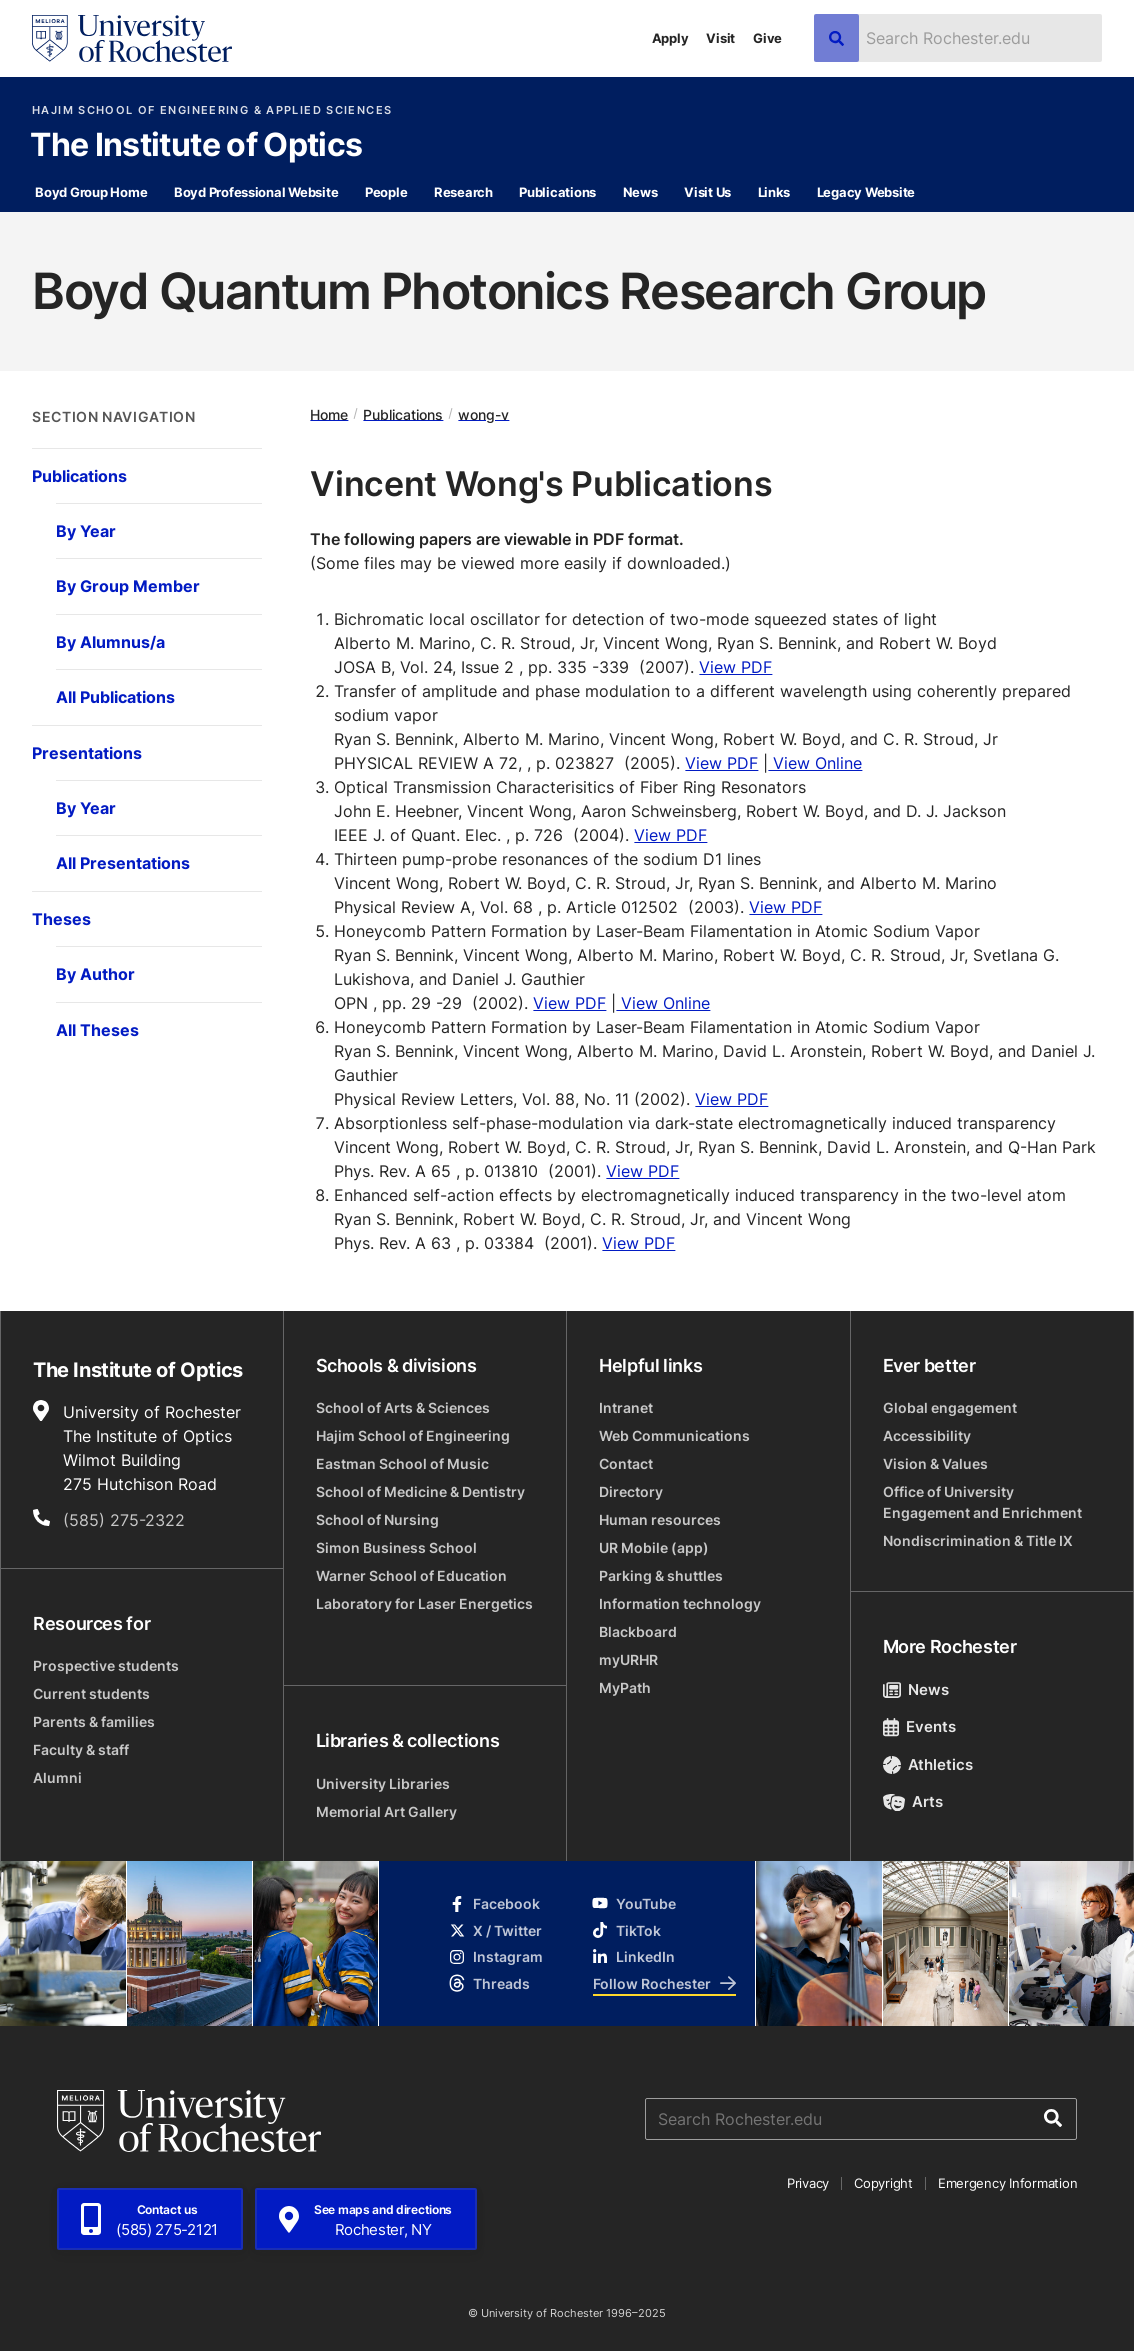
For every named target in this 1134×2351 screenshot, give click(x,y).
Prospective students (106, 1665)
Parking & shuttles (661, 1575)
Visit (720, 38)
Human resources (660, 1519)
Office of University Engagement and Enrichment (982, 1502)
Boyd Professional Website (256, 192)
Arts (913, 1801)
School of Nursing (377, 1519)
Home (329, 413)
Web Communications (674, 1435)
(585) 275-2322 (124, 1520)
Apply (670, 38)
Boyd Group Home (91, 192)
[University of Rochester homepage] (132, 38)
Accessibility (927, 1435)
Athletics (928, 1764)
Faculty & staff (81, 1749)
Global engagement (950, 1407)
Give (767, 38)
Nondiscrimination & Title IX (978, 1540)
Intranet (626, 1407)
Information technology (680, 1603)
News (640, 192)
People (386, 192)
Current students (91, 1693)
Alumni (57, 1777)
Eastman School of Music (402, 1463)
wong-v (483, 413)
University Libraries (383, 1783)
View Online (815, 763)
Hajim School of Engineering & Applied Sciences (212, 110)
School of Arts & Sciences (403, 1407)
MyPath (625, 1687)
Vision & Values (935, 1463)
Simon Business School (396, 1547)
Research (463, 192)
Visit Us (707, 192)
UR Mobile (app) (654, 1547)
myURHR (628, 1659)
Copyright (883, 2183)
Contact (626, 1463)
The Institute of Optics (196, 146)
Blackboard (638, 1631)
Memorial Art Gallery (386, 1811)
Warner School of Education (411, 1575)
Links (774, 192)
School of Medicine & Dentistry (420, 1491)
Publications (557, 192)
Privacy (808, 2183)
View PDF (735, 667)
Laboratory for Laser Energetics (424, 1603)
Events (920, 1726)
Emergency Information (1008, 2183)
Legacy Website (866, 192)
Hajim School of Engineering (413, 1435)
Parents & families (94, 1721)
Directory (631, 1491)
